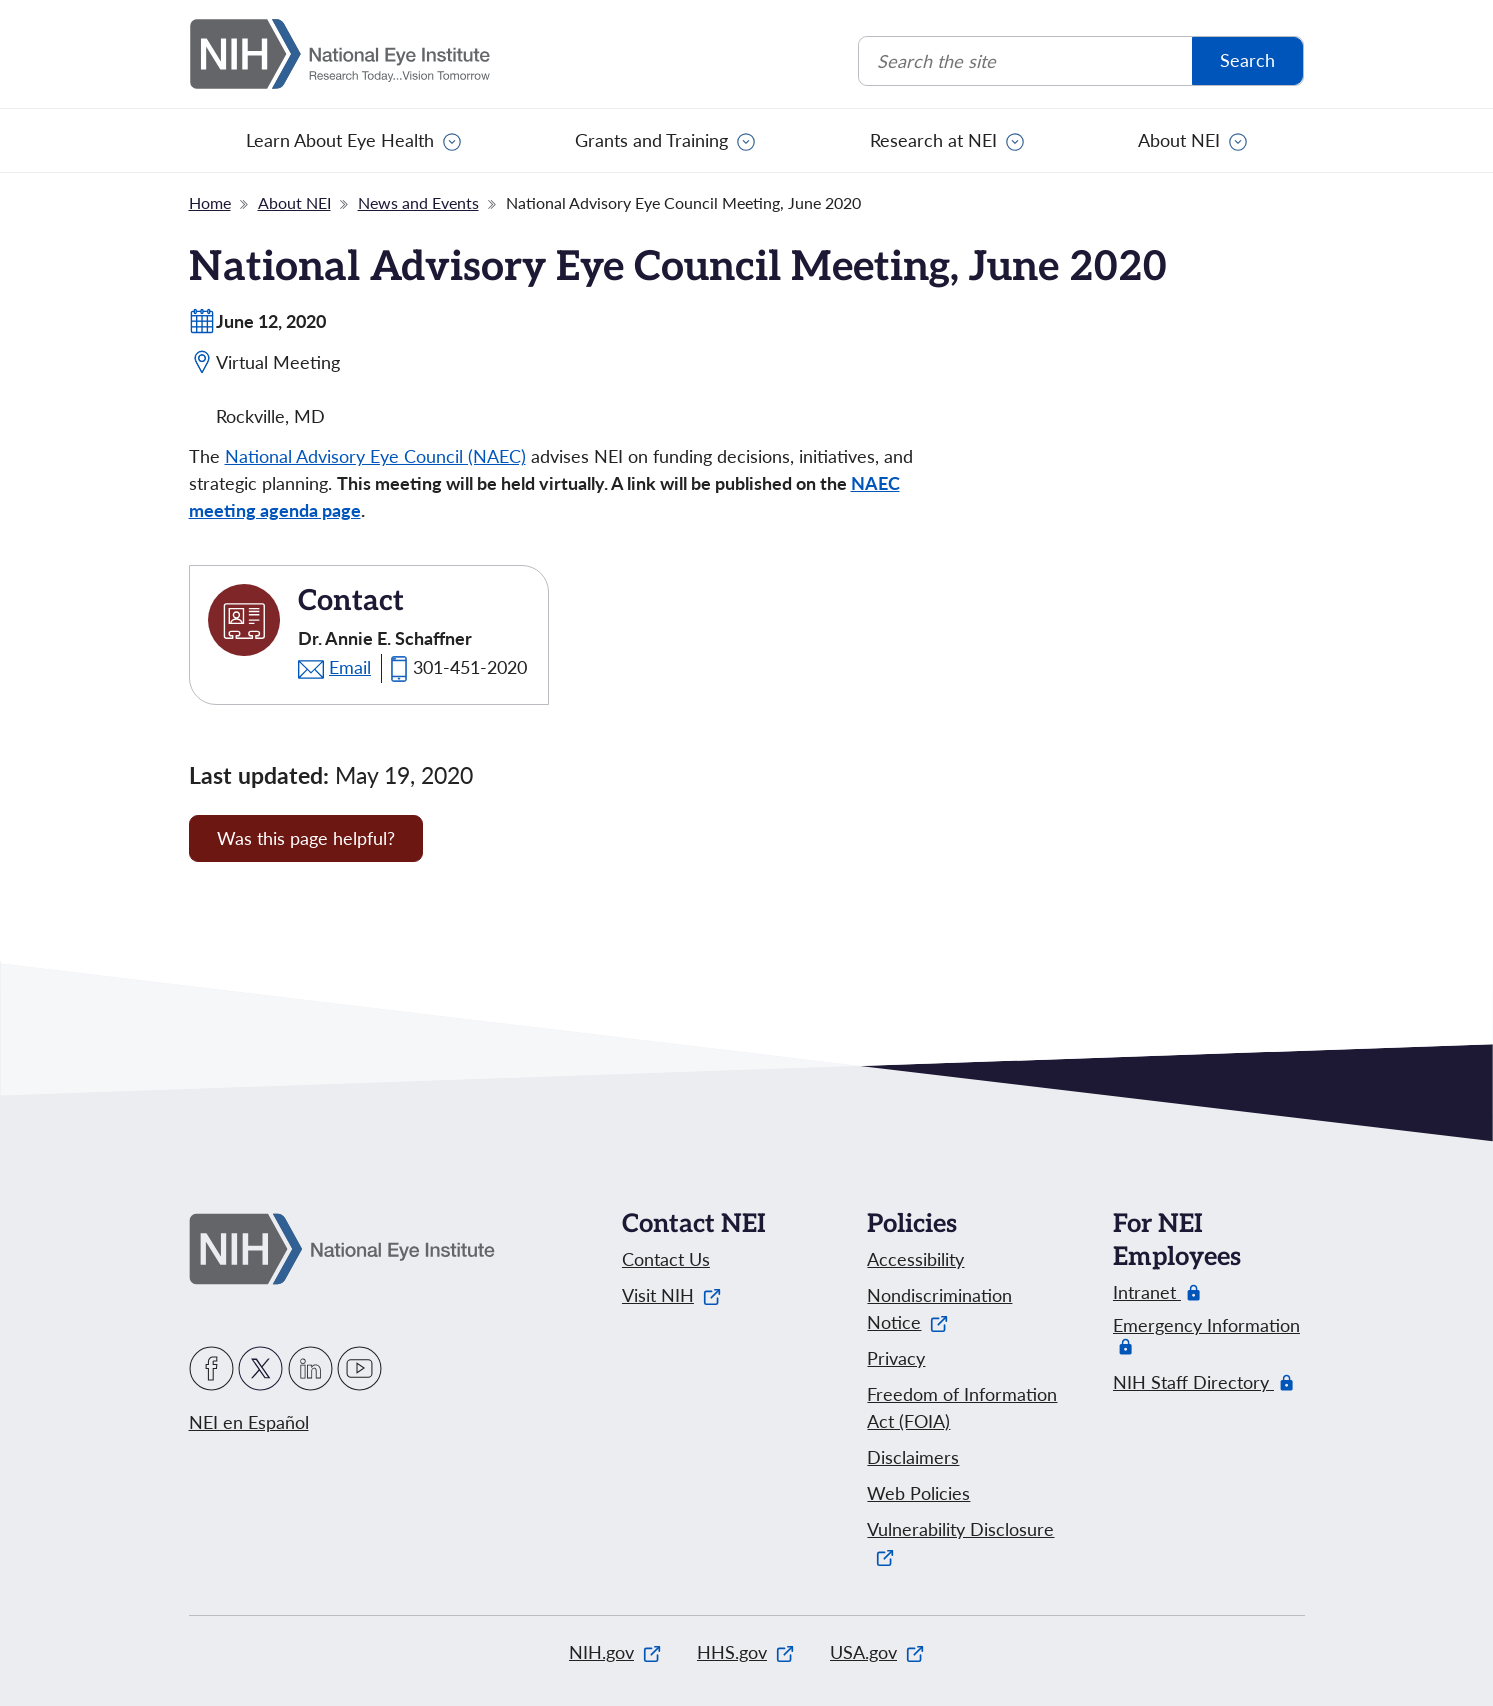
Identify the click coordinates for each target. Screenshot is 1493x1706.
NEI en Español (249, 1422)
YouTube (359, 1368)
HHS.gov (745, 1652)
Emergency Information (1206, 1335)
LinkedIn (310, 1368)
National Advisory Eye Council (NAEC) (375, 456)
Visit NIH (671, 1295)
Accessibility (915, 1259)
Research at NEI (933, 140)
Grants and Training (651, 140)
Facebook (211, 1368)
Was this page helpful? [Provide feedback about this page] (306, 838)
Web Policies (918, 1493)
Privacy (896, 1358)
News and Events (418, 202)
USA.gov (877, 1652)
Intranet (1147, 1292)
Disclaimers (913, 1457)
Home (210, 202)
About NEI (1179, 140)
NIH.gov (615, 1652)
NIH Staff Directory (1193, 1382)
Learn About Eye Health (340, 140)
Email (350, 667)
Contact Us (666, 1259)
